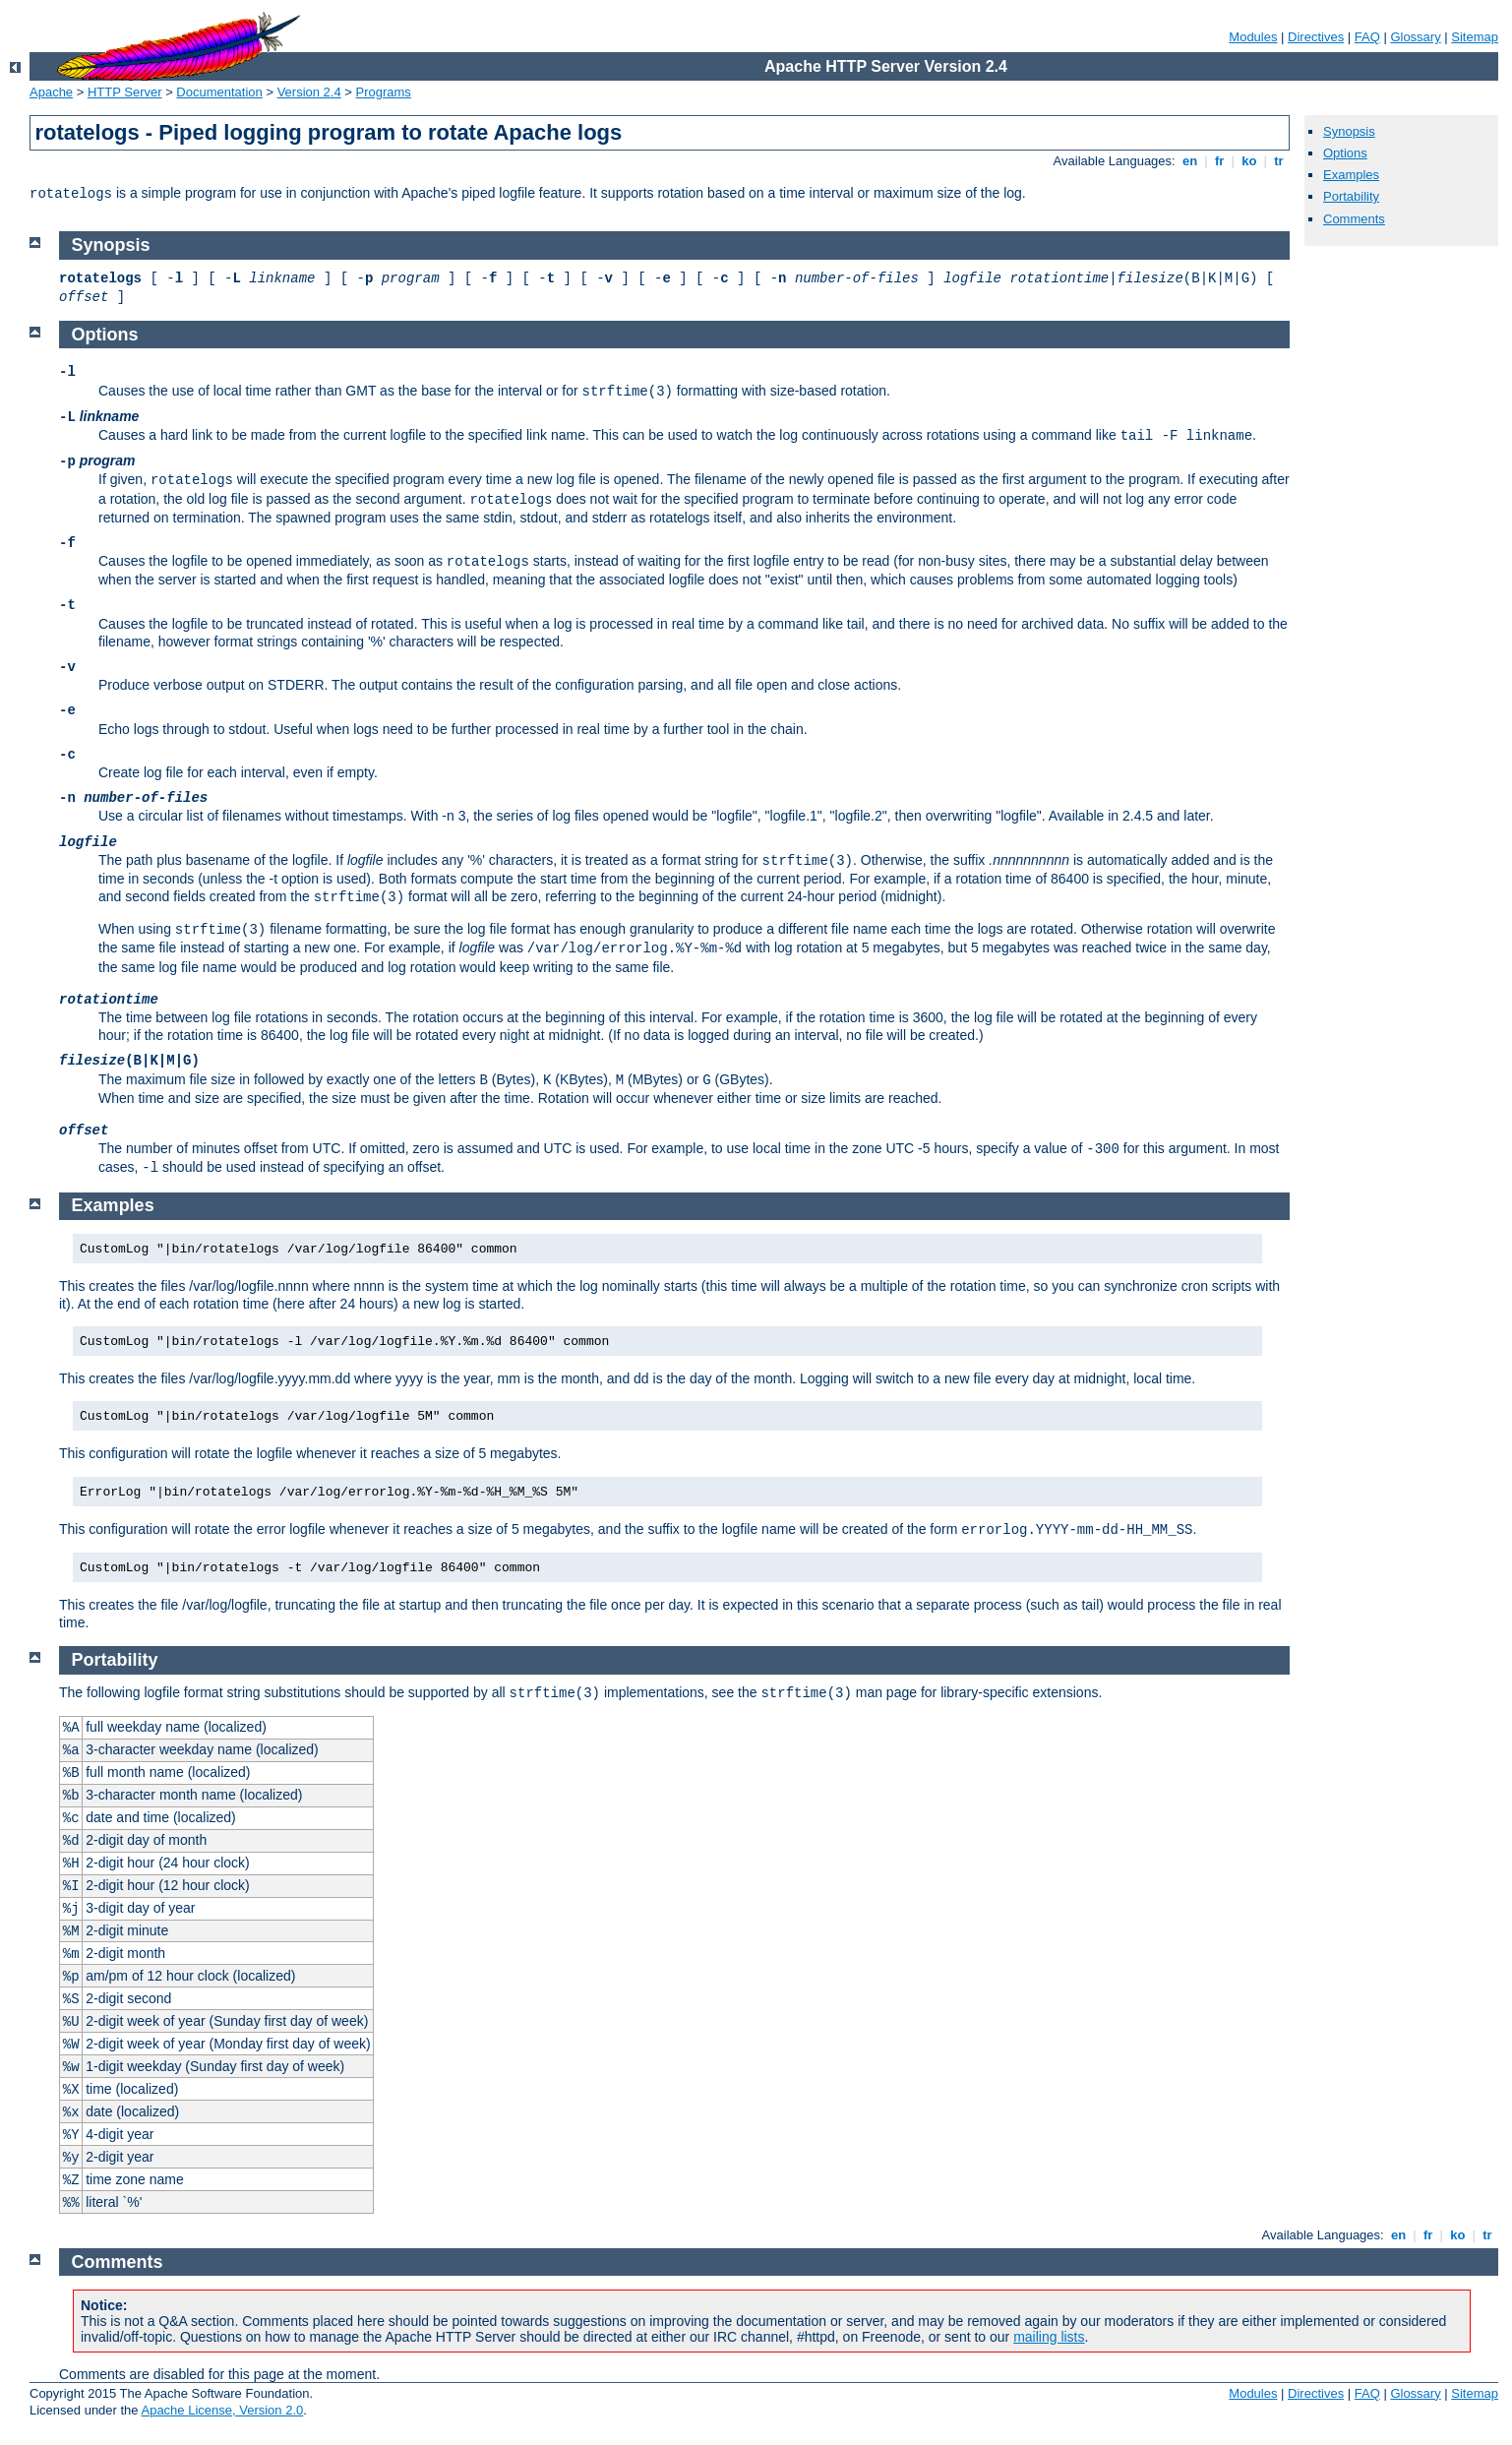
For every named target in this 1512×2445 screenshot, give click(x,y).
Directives (1316, 37)
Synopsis (1349, 131)
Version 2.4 (309, 92)
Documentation (219, 92)
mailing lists (1048, 2337)
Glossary (1415, 37)
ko (1249, 160)
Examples (1351, 174)
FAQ (1367, 37)
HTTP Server (125, 92)
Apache (51, 92)
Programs (383, 92)
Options (1345, 153)
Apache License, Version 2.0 (222, 2410)
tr (1279, 160)
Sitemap (1474, 37)
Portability (1351, 196)
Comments (1354, 219)
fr (1219, 160)
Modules (1253, 37)
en (1189, 160)
